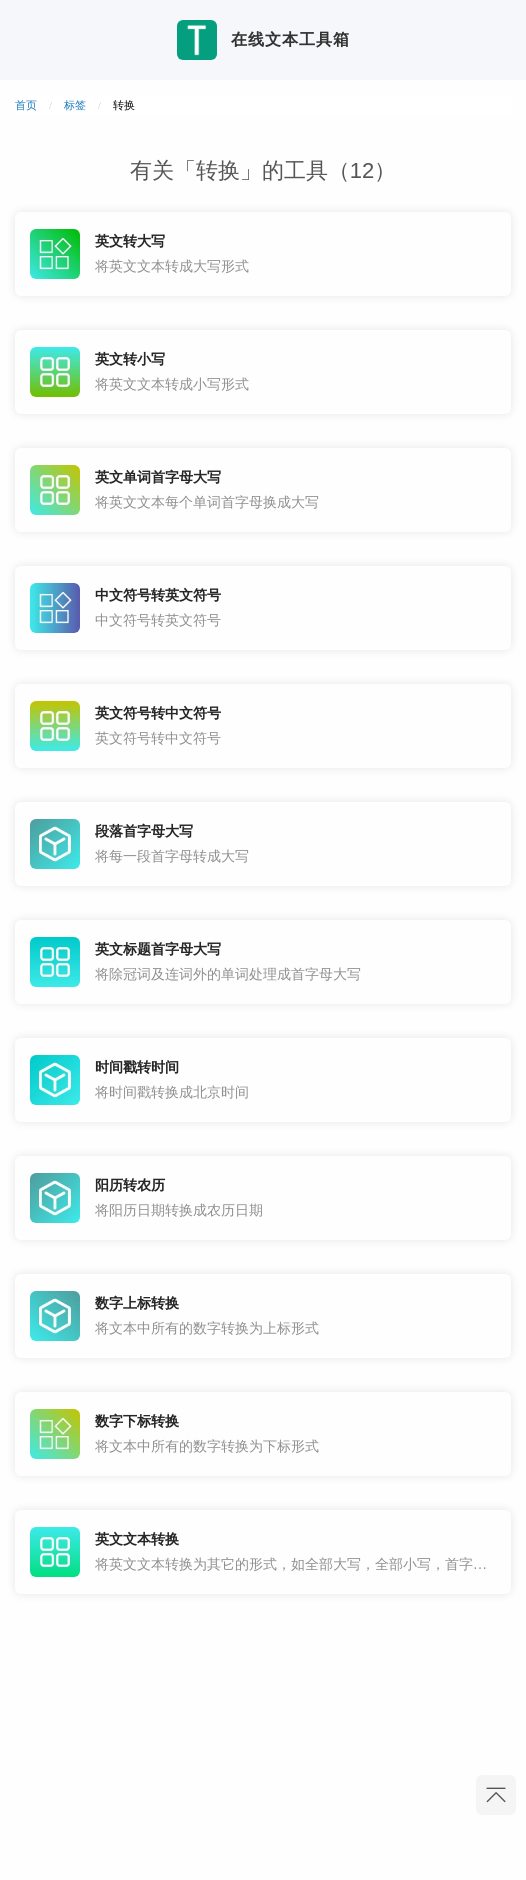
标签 (75, 105)
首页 (26, 105)
